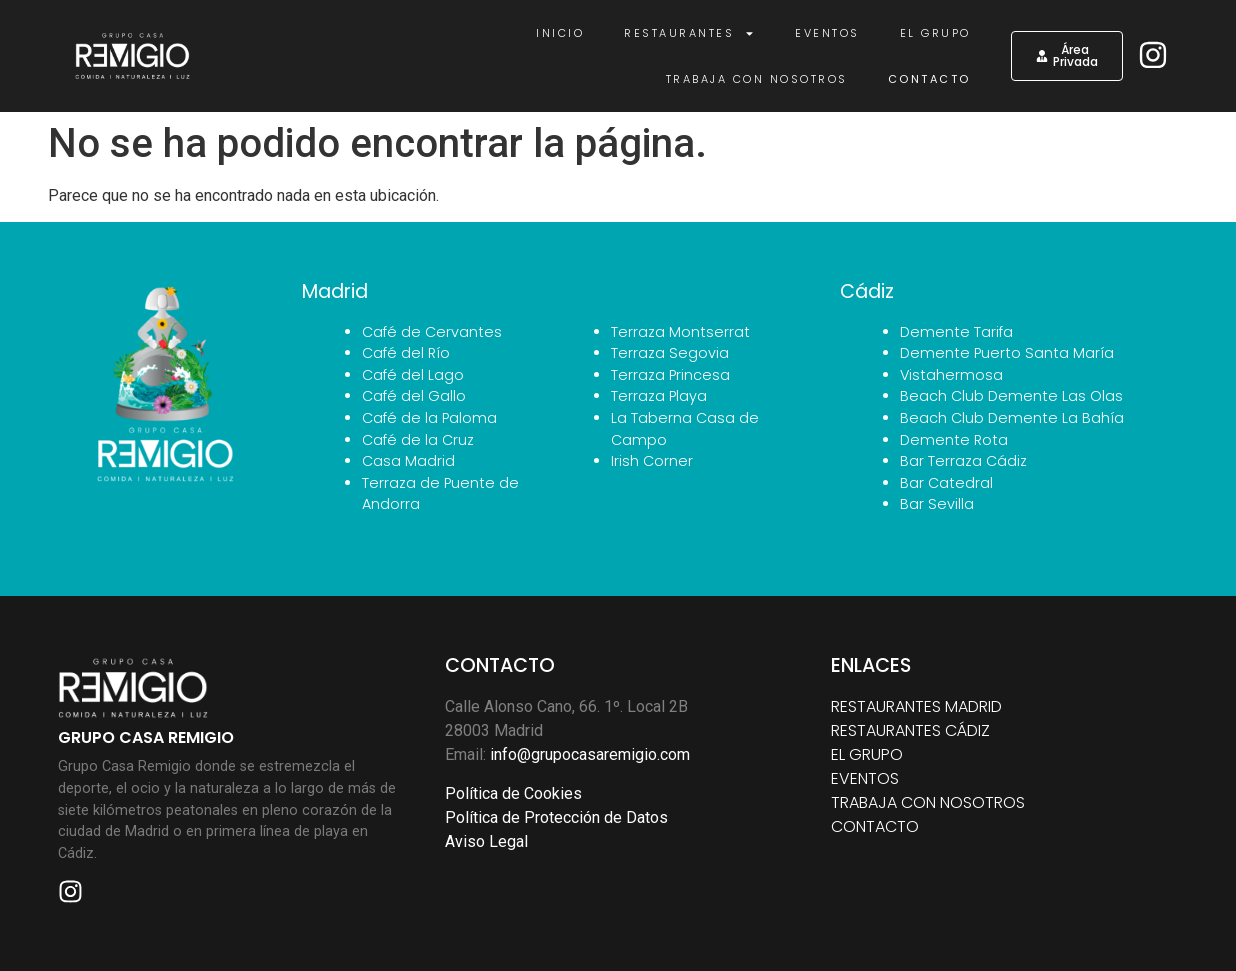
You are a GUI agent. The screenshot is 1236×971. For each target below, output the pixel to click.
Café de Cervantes (432, 332)
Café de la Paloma (429, 418)
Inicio (560, 33)
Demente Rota (954, 440)
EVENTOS (865, 778)
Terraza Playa (659, 396)
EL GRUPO (867, 754)
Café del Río (406, 353)
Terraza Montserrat (680, 332)
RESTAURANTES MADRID (916, 706)
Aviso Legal (486, 841)
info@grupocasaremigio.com (590, 754)
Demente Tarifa (956, 332)
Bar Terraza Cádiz (963, 461)
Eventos (827, 33)
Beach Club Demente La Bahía (1012, 418)
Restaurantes (689, 33)
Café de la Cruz (418, 440)
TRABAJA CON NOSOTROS (928, 802)
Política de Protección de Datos (556, 817)
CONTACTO (875, 826)
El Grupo (935, 33)
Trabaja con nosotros (757, 79)
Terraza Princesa (670, 375)
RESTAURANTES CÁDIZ (910, 730)
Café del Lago (413, 375)
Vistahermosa (951, 375)
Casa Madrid (408, 461)
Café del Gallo (414, 396)
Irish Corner (652, 461)
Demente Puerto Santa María (1007, 353)
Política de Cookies (513, 793)
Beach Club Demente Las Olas (1011, 396)
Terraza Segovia (670, 353)
